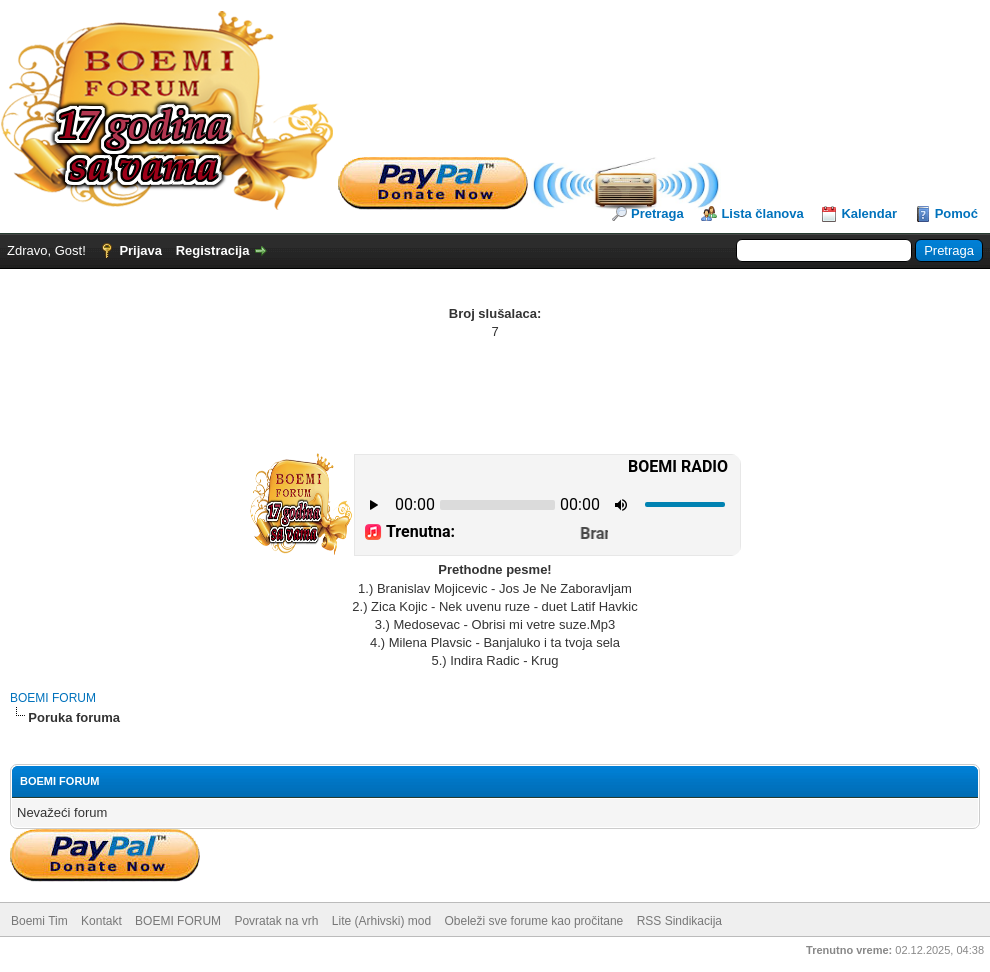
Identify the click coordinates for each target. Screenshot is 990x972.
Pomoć (956, 213)
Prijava (140, 250)
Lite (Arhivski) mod (381, 921)
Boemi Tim (39, 921)
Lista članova (762, 213)
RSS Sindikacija (679, 921)
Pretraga (657, 213)
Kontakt (101, 921)
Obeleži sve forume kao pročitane (534, 921)
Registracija (213, 250)
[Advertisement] (495, 396)
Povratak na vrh (276, 921)
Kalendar (869, 213)
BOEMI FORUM (53, 698)
